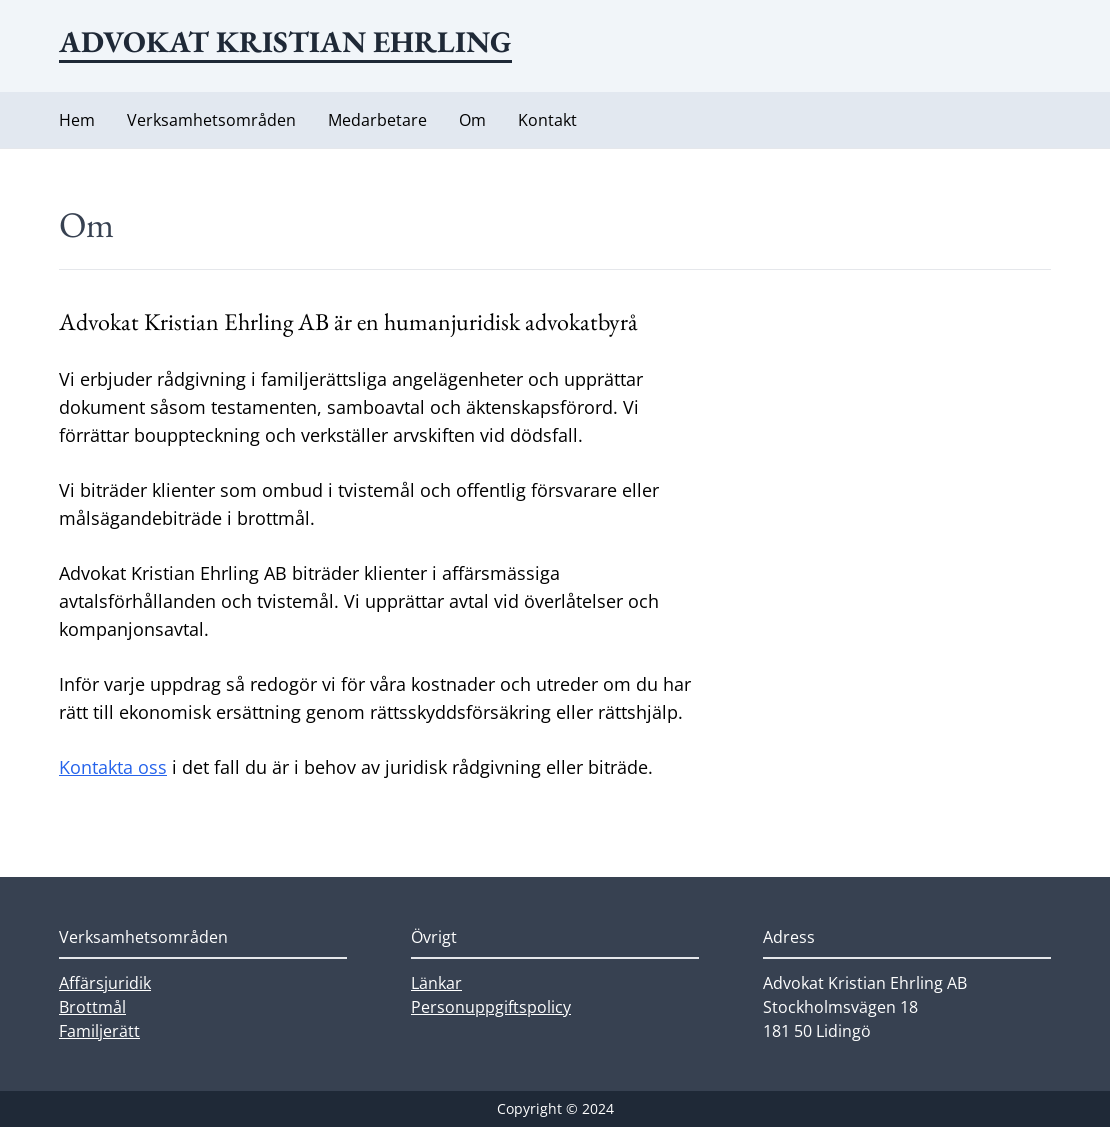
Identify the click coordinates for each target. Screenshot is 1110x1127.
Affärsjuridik (105, 983)
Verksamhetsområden (211, 120)
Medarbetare (377, 120)
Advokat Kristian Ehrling (285, 41)
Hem (77, 120)
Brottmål (92, 1007)
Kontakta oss (113, 767)
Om (472, 120)
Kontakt (547, 120)
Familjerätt (99, 1031)
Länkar (436, 983)
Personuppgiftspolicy (491, 1007)
